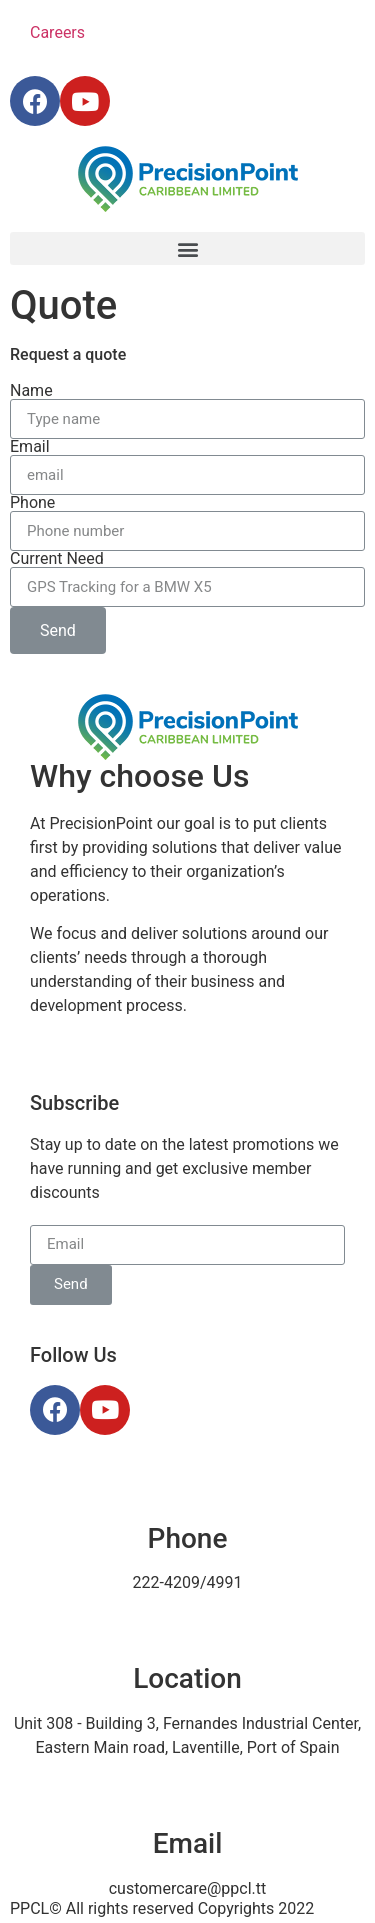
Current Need (57, 559)
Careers (57, 32)
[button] (187, 248)
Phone (32, 503)
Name (31, 391)
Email (30, 447)
